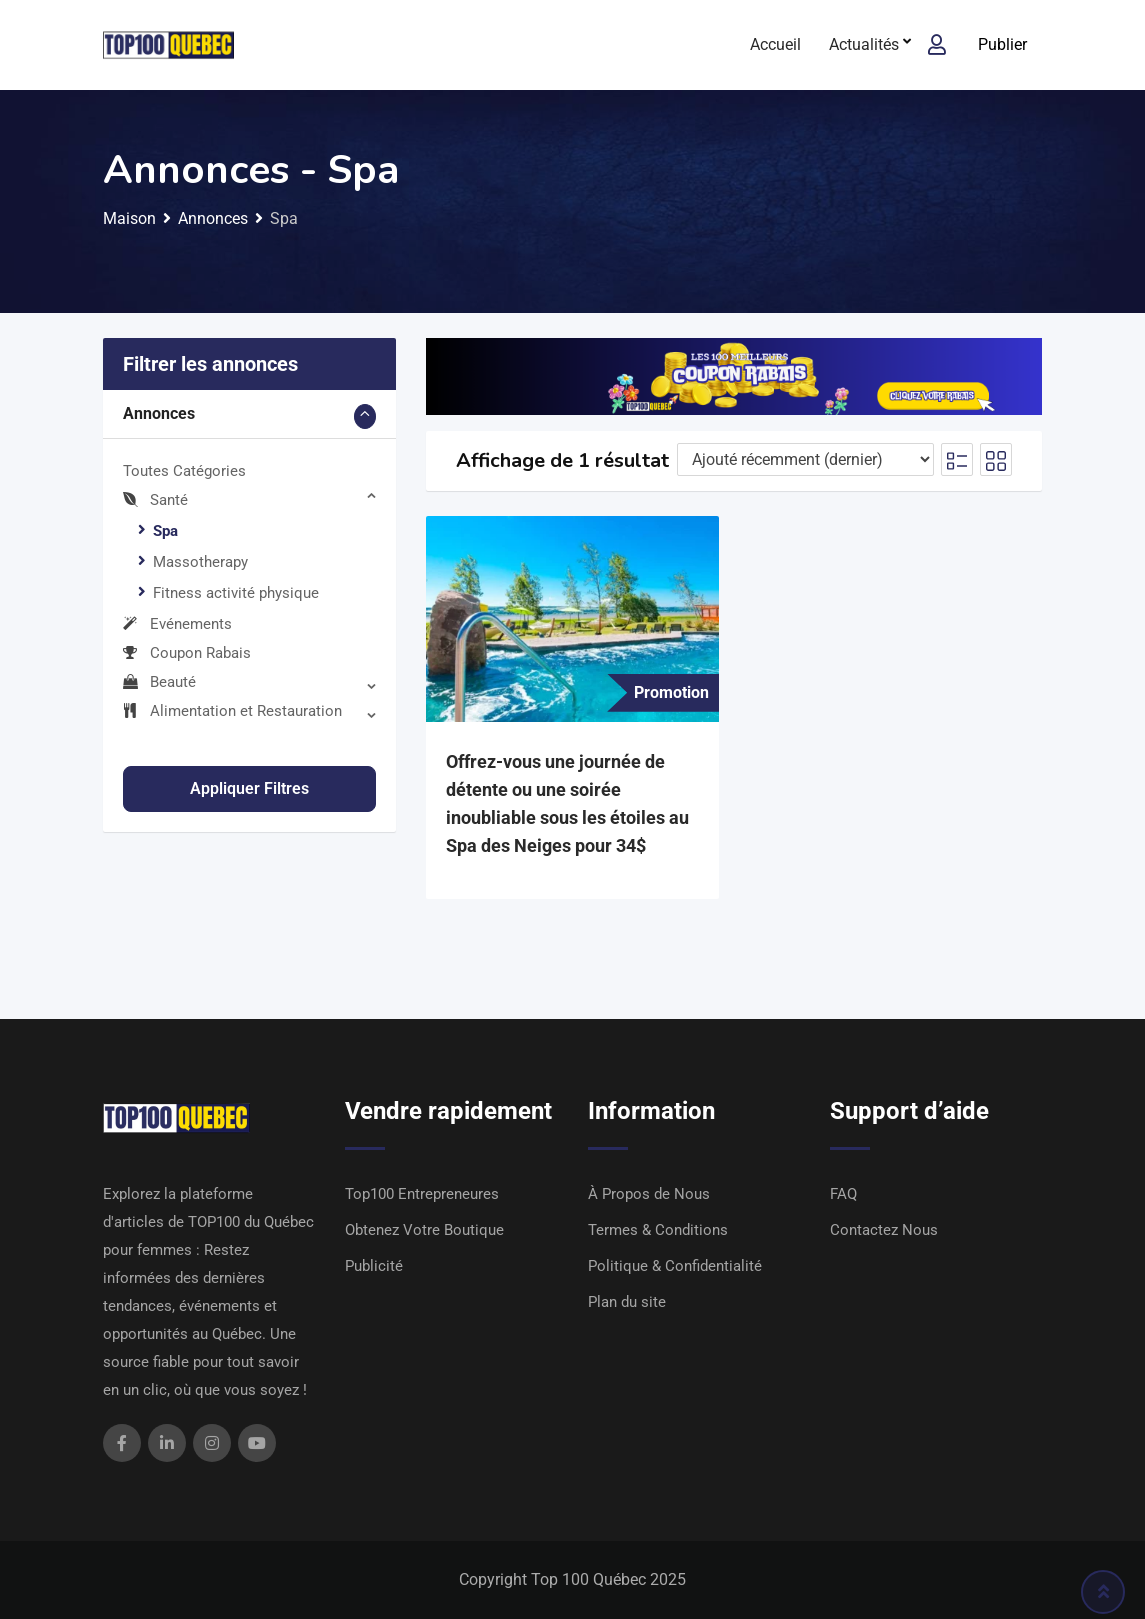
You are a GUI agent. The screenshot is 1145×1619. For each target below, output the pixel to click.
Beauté (159, 682)
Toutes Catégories (184, 471)
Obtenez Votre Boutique (424, 1230)
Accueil (775, 44)
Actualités (864, 44)
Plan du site (627, 1302)
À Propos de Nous (649, 1194)
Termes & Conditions (658, 1230)
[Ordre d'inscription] (805, 459)
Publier (1002, 44)
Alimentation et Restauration (232, 711)
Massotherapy (200, 562)
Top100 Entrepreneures (422, 1194)
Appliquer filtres (249, 788)
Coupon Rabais (187, 653)
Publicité (374, 1266)
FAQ (843, 1194)
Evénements (177, 624)
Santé (155, 500)
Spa (165, 531)
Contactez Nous (884, 1230)
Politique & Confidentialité (675, 1266)
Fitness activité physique (236, 593)
